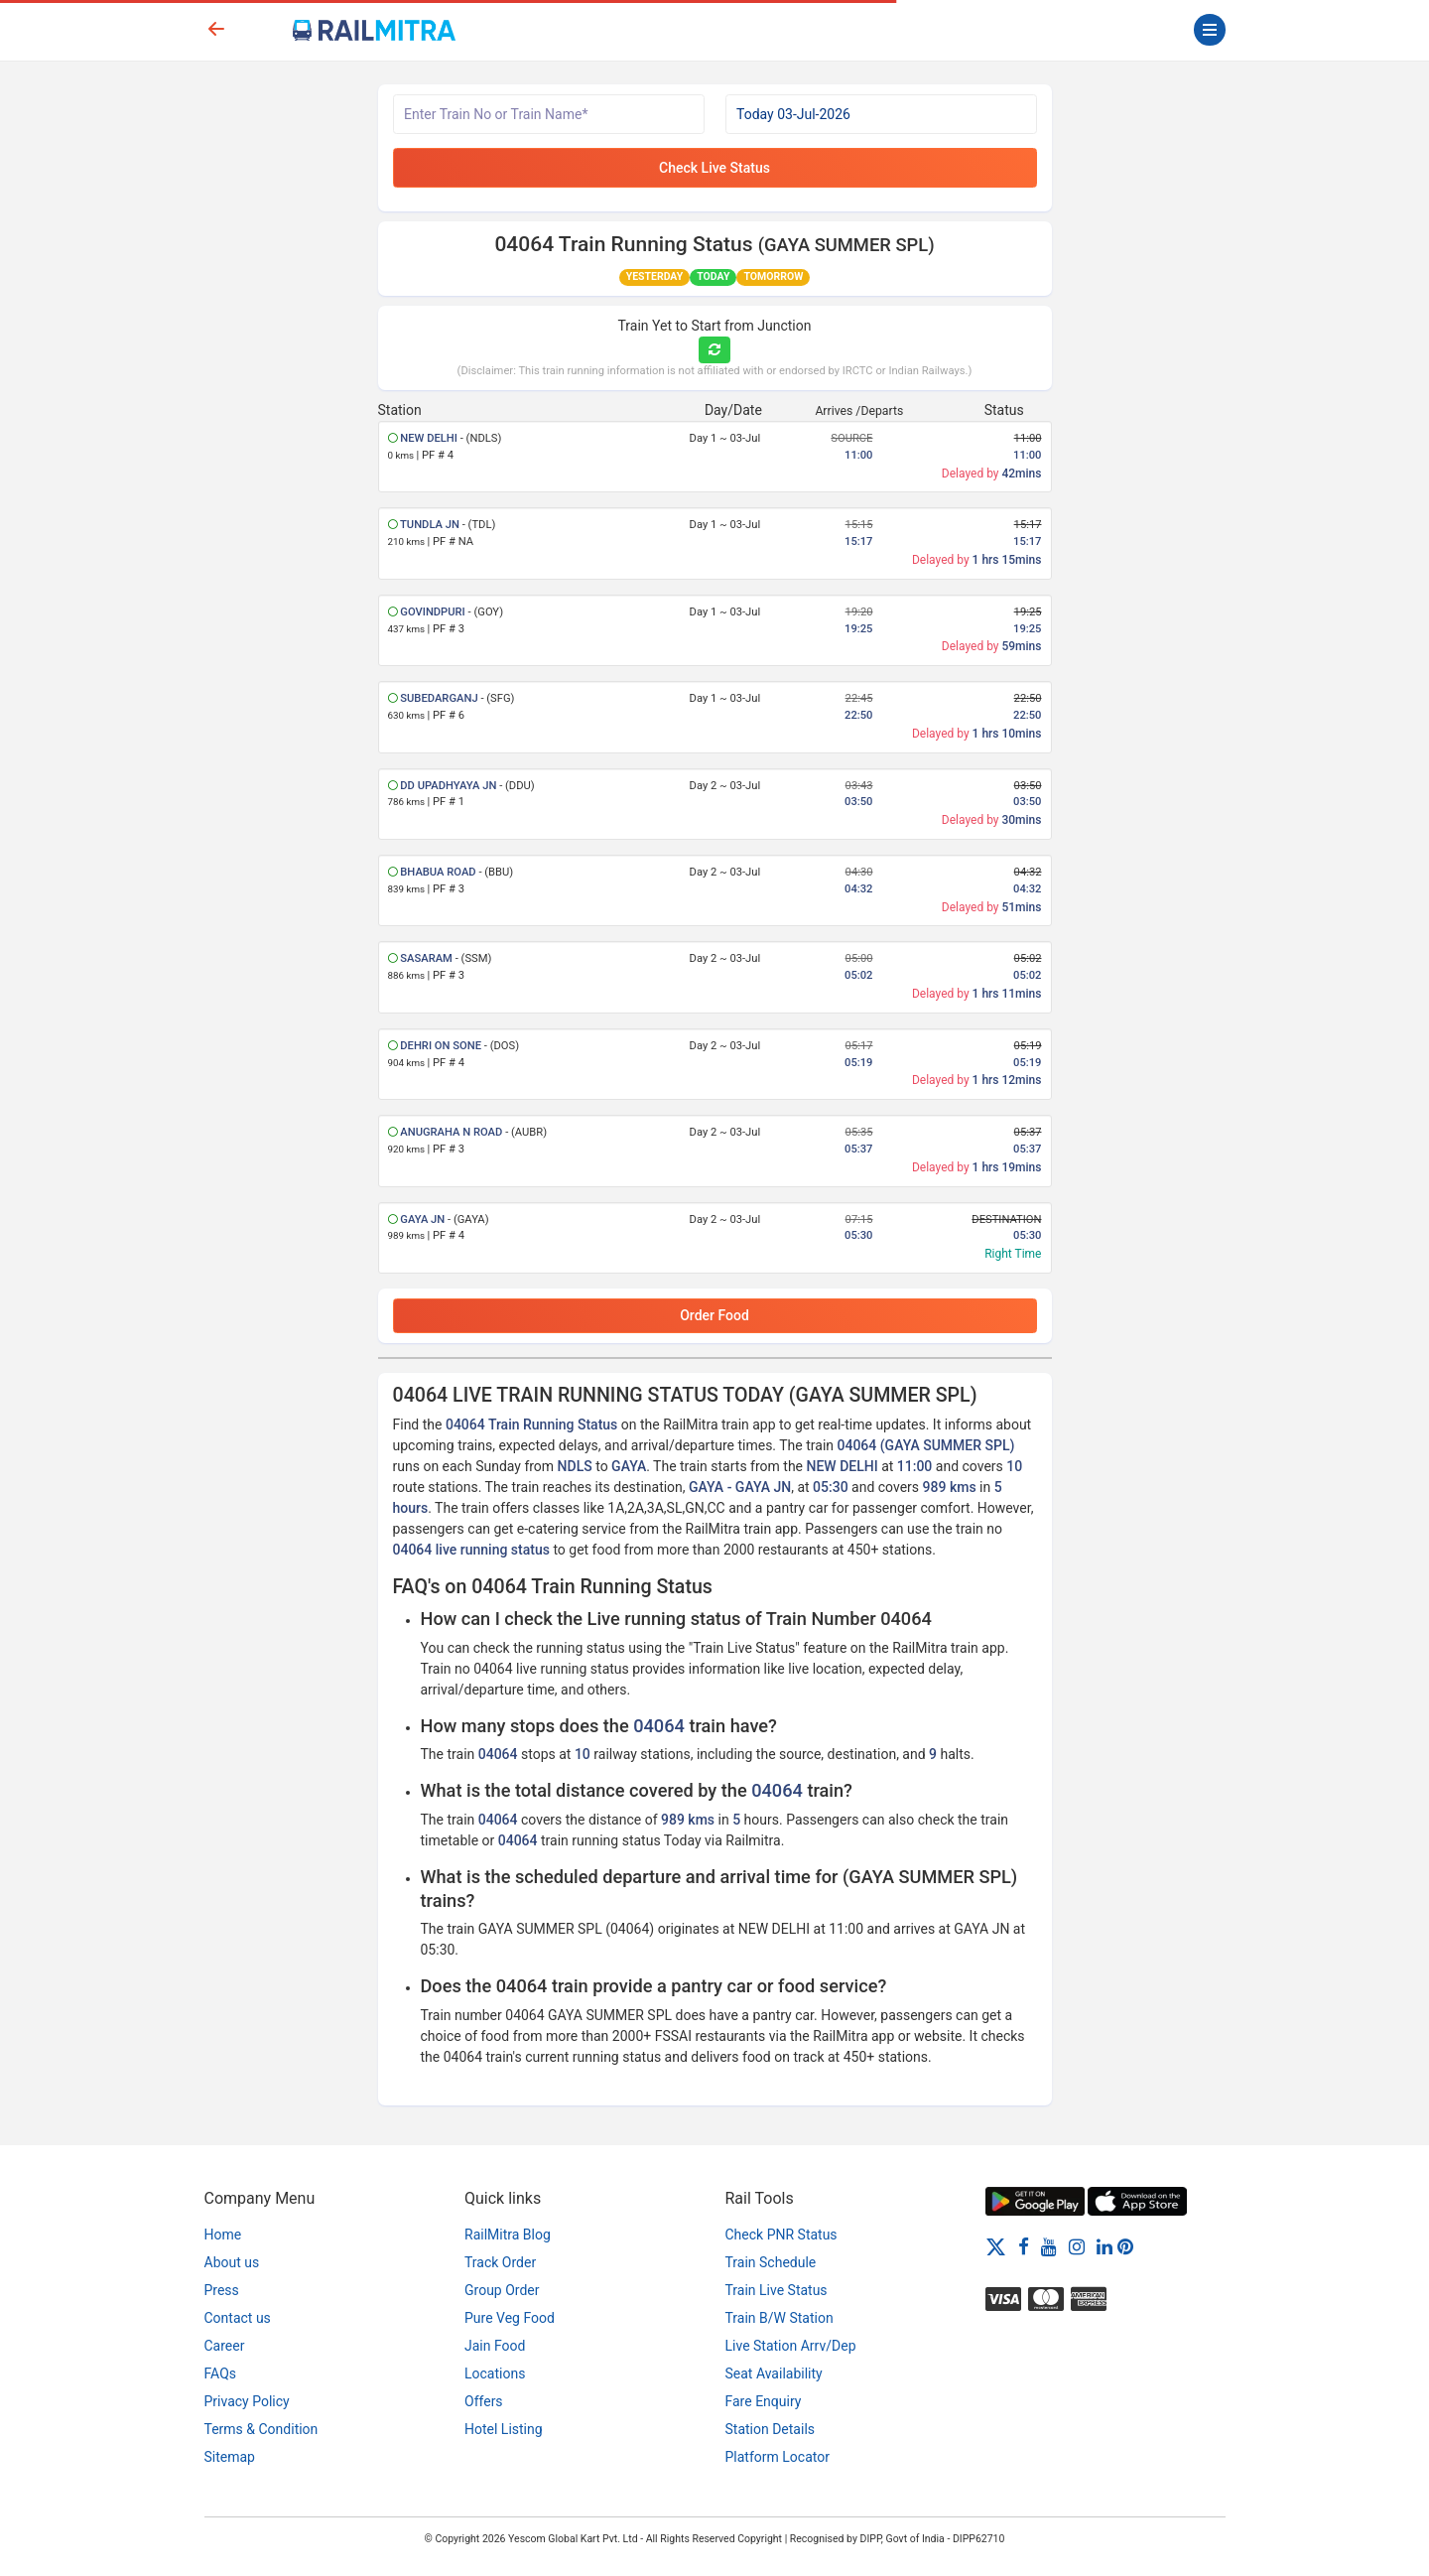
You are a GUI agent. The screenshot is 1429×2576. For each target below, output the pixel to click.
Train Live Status (776, 2290)
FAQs (220, 2373)
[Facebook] (1023, 2246)
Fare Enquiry (763, 2401)
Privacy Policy (247, 2401)
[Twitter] (995, 2246)
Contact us (237, 2318)
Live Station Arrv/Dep (790, 2346)
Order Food (714, 1315)
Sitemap (229, 2457)
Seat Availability (774, 2373)
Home (223, 2234)
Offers (483, 2401)
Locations (494, 2373)
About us (232, 2262)
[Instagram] (1077, 2246)
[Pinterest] (1125, 2246)
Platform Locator (777, 2457)
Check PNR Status (781, 2234)
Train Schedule (771, 2262)
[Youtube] (1049, 2246)
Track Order (500, 2262)
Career (224, 2346)
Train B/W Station (779, 2318)
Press (221, 2290)
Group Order (502, 2290)
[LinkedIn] (1104, 2246)
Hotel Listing (503, 2429)
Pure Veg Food (509, 2318)
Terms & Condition (261, 2429)
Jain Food (494, 2346)
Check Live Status (714, 168)
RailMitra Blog (507, 2234)
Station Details (770, 2429)
